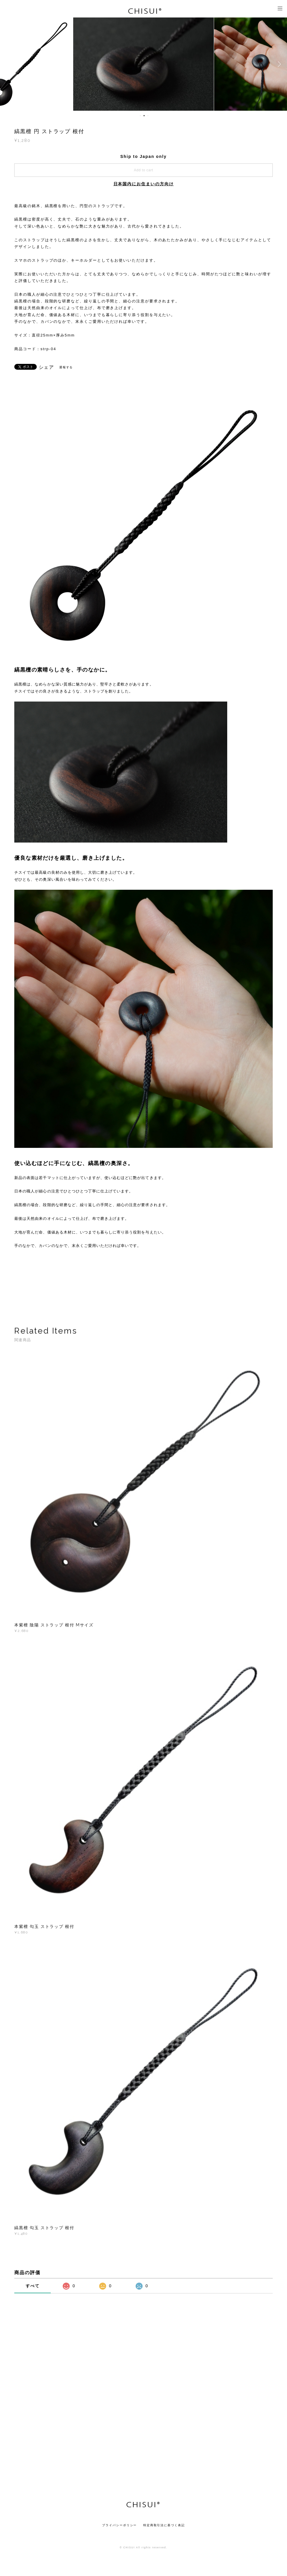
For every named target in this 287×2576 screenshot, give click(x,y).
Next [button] (278, 64)
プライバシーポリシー (119, 2525)
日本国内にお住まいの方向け (143, 184)
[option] (143, 64)
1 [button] (140, 115)
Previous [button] (9, 64)
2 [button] (144, 115)
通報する (66, 367)
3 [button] (147, 115)
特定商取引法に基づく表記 (164, 2525)
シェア (47, 367)
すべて (33, 2285)
